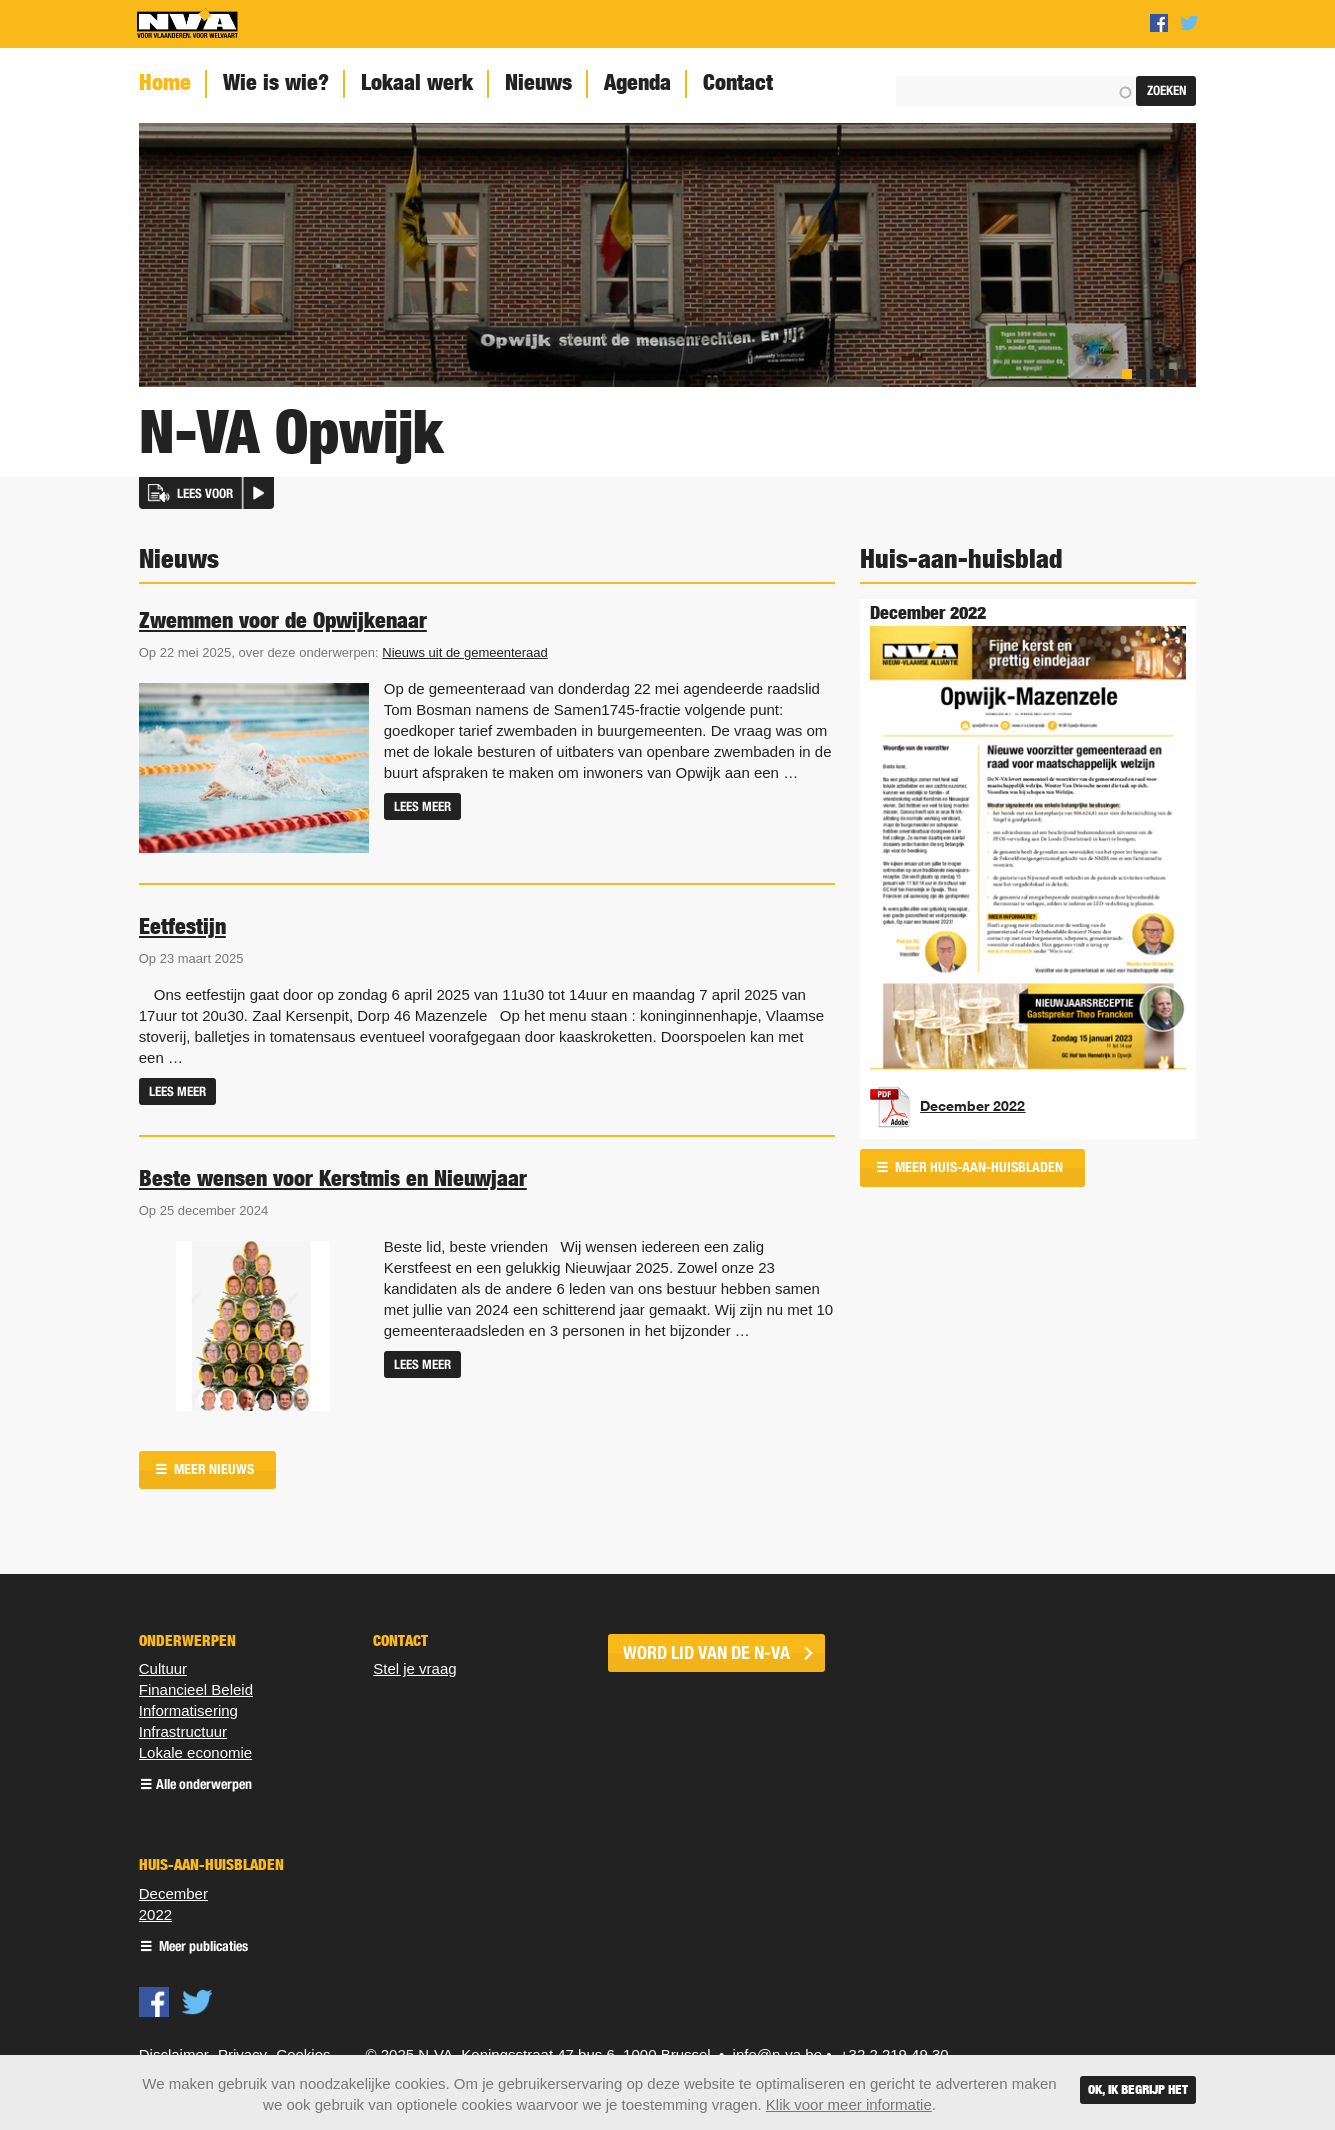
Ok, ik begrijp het (1138, 2089)
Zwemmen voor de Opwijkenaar (283, 620)
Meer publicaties (202, 1947)
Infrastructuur (183, 1731)
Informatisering (188, 1710)
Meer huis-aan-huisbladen (977, 1167)
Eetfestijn (182, 926)
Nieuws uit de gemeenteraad (465, 652)
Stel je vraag (414, 1668)
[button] (206, 493)
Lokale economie (195, 1752)
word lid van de (706, 1653)
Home (165, 82)
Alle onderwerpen (204, 1785)
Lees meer (422, 806)
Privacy (242, 2054)
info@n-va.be (777, 2054)
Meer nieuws (212, 1469)
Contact (738, 82)
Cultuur (163, 1668)
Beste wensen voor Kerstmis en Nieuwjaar (333, 1178)
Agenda (637, 82)
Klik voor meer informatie (849, 2104)
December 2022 (972, 1106)
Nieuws (538, 82)
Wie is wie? (276, 82)
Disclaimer (174, 2054)
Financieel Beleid (196, 1689)
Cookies (303, 2054)
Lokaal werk (417, 82)
